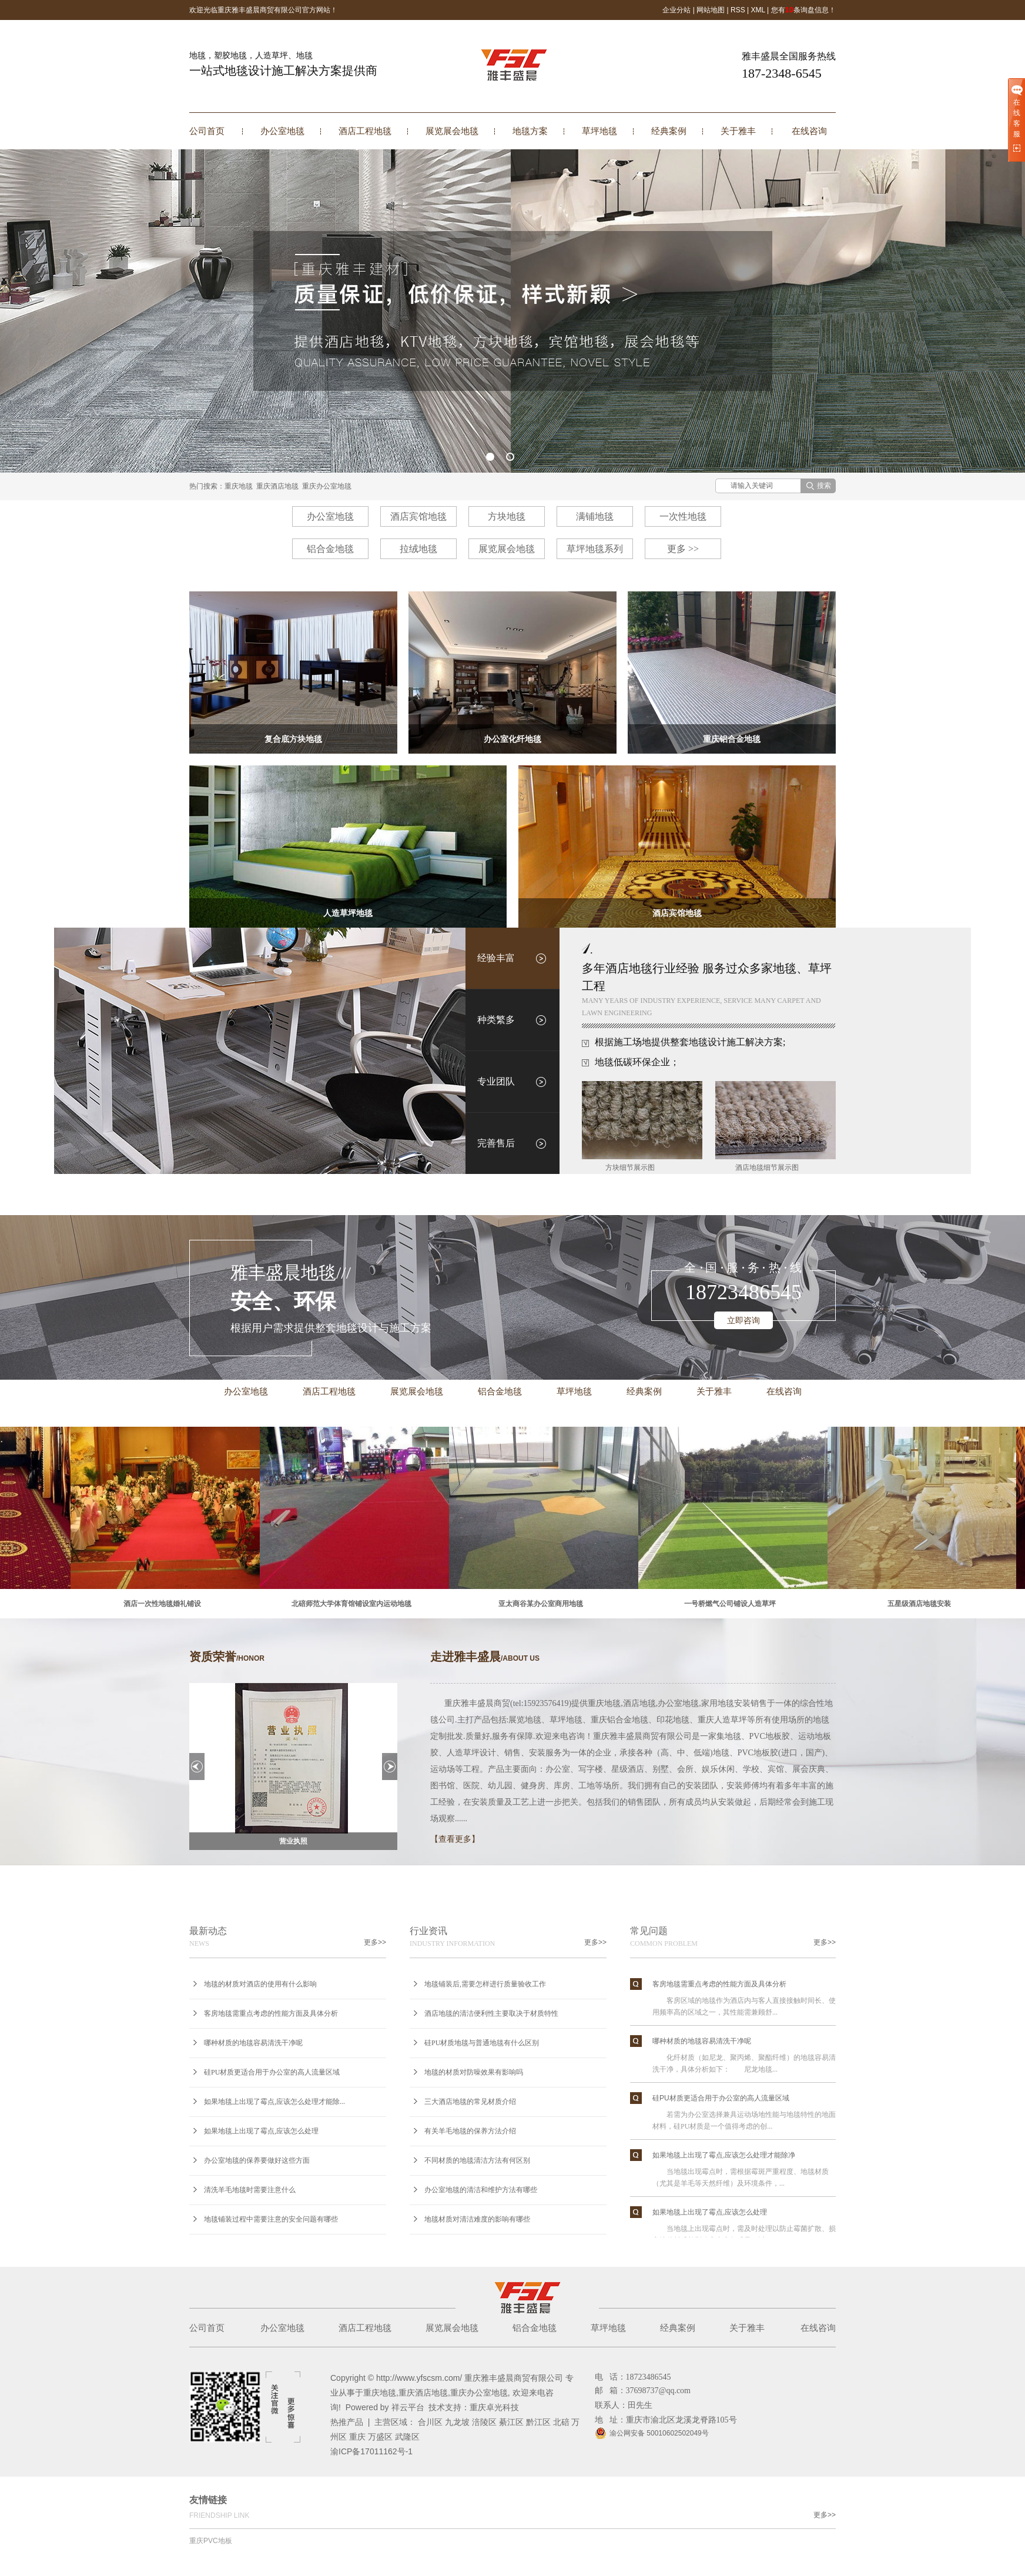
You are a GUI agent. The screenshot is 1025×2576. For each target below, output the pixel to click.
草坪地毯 (599, 131)
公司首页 (207, 131)
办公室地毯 (282, 131)
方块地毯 (506, 516)
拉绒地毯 (418, 549)
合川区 (430, 2422)
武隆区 (407, 2436)
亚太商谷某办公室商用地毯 (543, 1604)
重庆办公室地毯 (326, 486)
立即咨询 (743, 1320)
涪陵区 (484, 2422)
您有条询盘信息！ (803, 10)
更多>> (375, 1942)
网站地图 (710, 10)
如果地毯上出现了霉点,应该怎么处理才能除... (274, 2101)
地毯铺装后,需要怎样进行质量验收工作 (485, 1984)
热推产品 (346, 2422)
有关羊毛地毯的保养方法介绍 (470, 2131)
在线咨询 (809, 131)
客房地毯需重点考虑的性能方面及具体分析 (271, 2013)
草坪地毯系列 (595, 549)
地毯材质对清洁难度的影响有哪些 (477, 2219)
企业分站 (676, 10)
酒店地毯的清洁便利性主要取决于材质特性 (491, 2013)
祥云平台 (407, 2407)
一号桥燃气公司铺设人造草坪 (733, 1604)
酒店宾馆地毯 (418, 516)
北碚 (561, 2422)
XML (758, 10)
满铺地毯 (595, 516)
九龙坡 (457, 2422)
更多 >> (683, 549)
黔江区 (538, 2422)
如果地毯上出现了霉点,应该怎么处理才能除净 (723, 2157)
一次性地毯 (682, 516)
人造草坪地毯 (348, 913)
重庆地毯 (239, 486)
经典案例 (668, 131)
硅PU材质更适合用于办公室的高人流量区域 (272, 2072)
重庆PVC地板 (210, 2541)
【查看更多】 (455, 1839)
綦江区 (511, 2422)
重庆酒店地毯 (277, 486)
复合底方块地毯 (293, 739)
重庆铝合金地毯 (732, 739)
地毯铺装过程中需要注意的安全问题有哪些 (271, 2219)
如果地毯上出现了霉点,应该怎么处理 (261, 2131)
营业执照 (293, 1841)
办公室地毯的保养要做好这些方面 (257, 2160)
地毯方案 (530, 131)
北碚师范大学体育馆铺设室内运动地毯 (354, 1604)
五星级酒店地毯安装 (922, 1604)
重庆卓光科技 (494, 2407)
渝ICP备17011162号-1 (371, 2451)
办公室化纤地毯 (512, 739)
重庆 (357, 2436)
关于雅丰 (738, 131)
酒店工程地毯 (365, 131)
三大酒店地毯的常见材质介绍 (470, 2101)
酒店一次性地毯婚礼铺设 (165, 1604)
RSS (738, 10)
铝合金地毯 (330, 549)
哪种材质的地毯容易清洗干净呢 (253, 2043)
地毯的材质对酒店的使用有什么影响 (260, 1984)
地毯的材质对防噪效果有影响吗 (473, 2072)
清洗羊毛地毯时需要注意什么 (250, 2190)
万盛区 (380, 2436)
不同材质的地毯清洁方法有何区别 (477, 2160)
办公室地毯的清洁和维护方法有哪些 (480, 2190)
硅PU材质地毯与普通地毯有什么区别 (481, 2043)
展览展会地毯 (452, 131)
